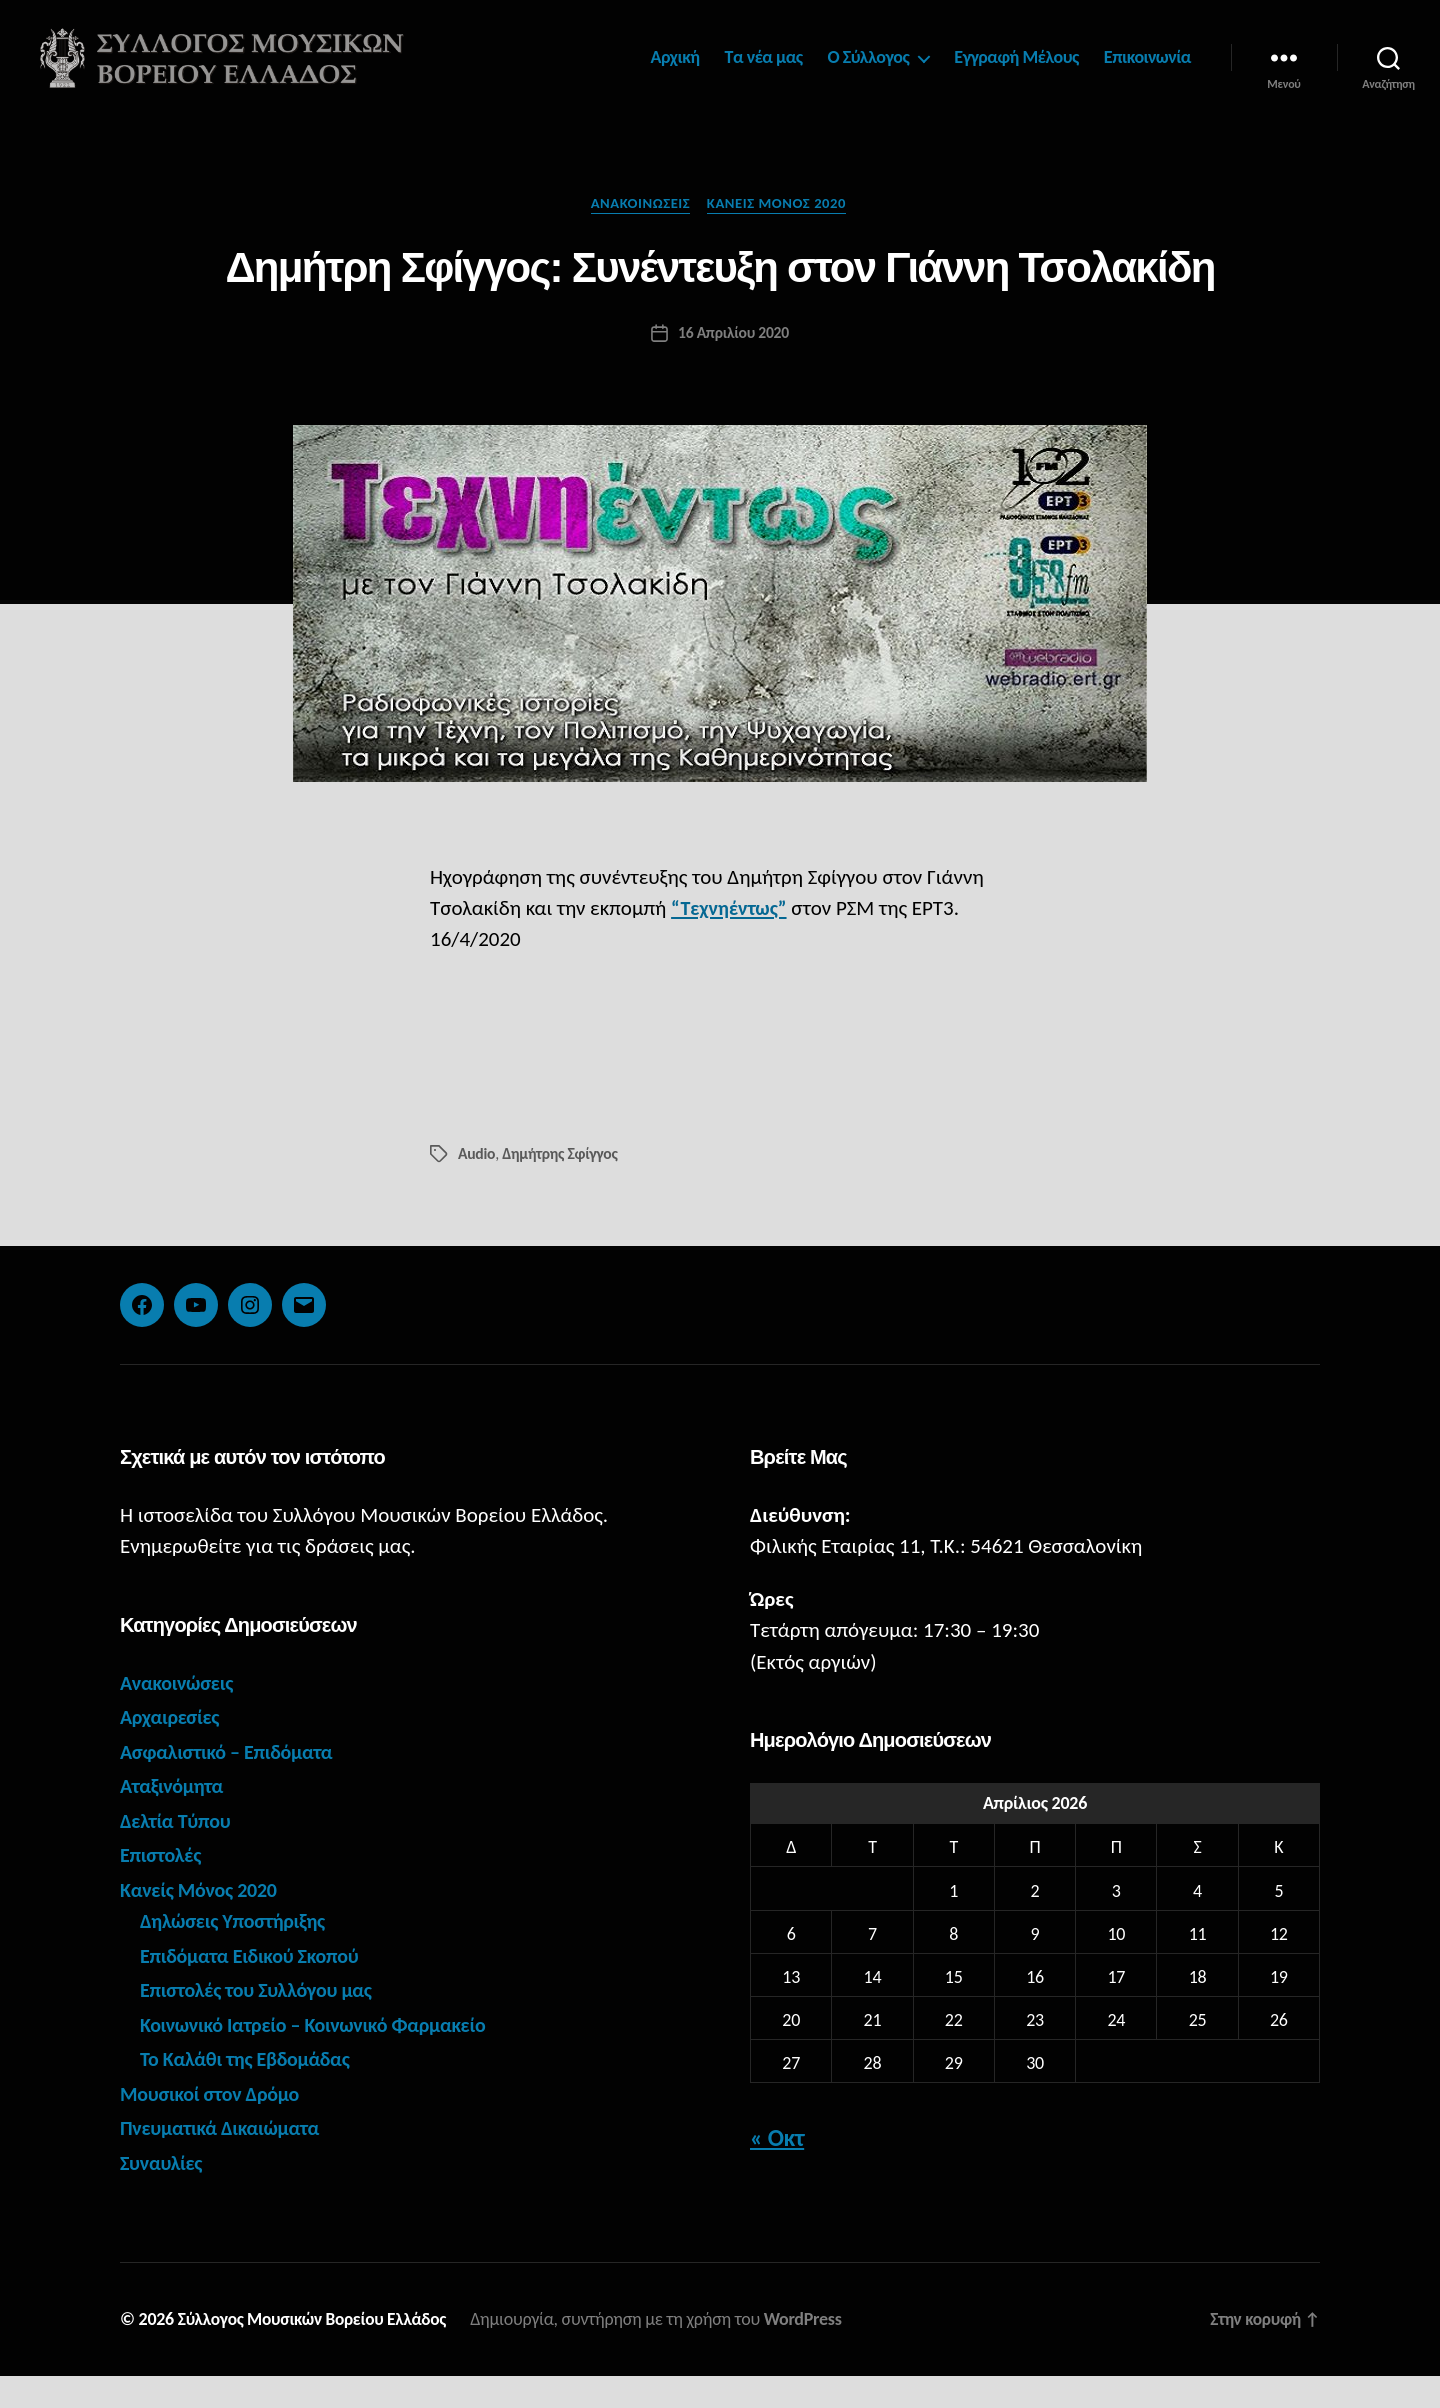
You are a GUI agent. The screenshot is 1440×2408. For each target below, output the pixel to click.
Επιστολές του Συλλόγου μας (262, 2022)
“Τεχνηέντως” (731, 941)
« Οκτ (777, 2169)
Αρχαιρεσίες (172, 1749)
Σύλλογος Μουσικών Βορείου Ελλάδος (317, 2351)
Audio (477, 1185)
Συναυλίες (163, 2195)
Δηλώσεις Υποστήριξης (237, 1953)
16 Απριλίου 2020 (733, 365)
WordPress (813, 2351)
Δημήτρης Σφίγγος (562, 1185)
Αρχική (675, 72)
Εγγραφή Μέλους (1016, 72)
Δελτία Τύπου (178, 1853)
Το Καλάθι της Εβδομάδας (250, 2091)
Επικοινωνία (1147, 72)
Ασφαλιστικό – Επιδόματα (231, 1784)
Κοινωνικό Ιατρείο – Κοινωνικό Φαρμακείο (321, 2057)
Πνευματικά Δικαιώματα (224, 2160)
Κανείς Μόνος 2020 (781, 235)
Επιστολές (162, 1887)
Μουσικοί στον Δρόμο (214, 2126)
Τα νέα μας (764, 72)
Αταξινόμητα (174, 1818)
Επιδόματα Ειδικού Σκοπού (255, 1988)
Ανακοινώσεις (639, 235)
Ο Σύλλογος (869, 72)
